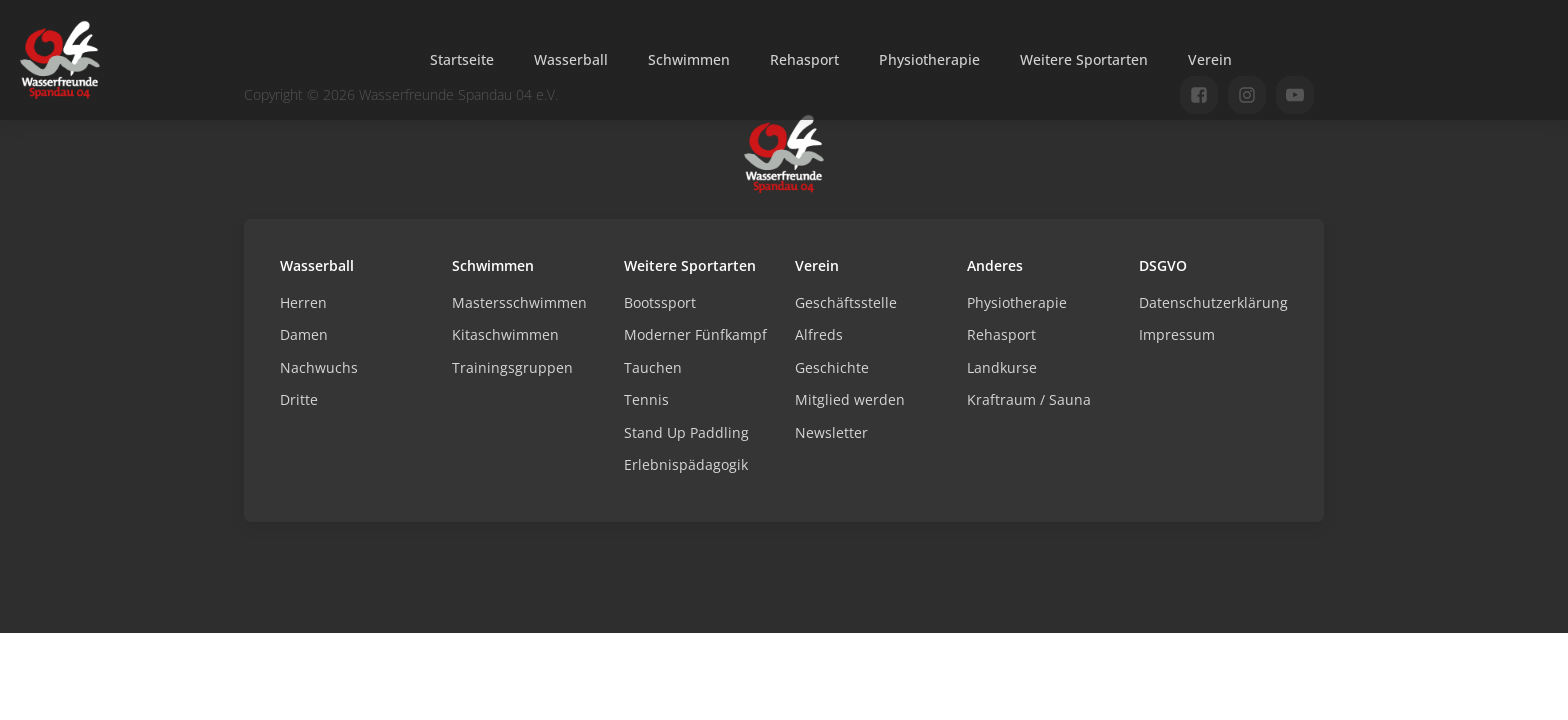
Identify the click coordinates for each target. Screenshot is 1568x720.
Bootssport (660, 302)
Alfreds (819, 334)
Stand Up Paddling (686, 432)
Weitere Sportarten (1084, 59)
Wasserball (571, 59)
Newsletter (831, 432)
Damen (304, 334)
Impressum (1177, 334)
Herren (303, 302)
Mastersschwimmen (519, 302)
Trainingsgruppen (512, 367)
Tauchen (653, 367)
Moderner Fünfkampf (695, 334)
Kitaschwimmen (505, 334)
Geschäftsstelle (846, 302)
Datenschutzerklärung (1213, 302)
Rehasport (804, 59)
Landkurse (1002, 367)
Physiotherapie (929, 59)
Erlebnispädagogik (686, 464)
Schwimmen (689, 59)
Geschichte (832, 367)
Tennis (646, 399)
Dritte (299, 399)
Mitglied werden (850, 399)
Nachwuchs (319, 367)
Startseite (462, 59)
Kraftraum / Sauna (1029, 399)
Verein (1210, 59)
